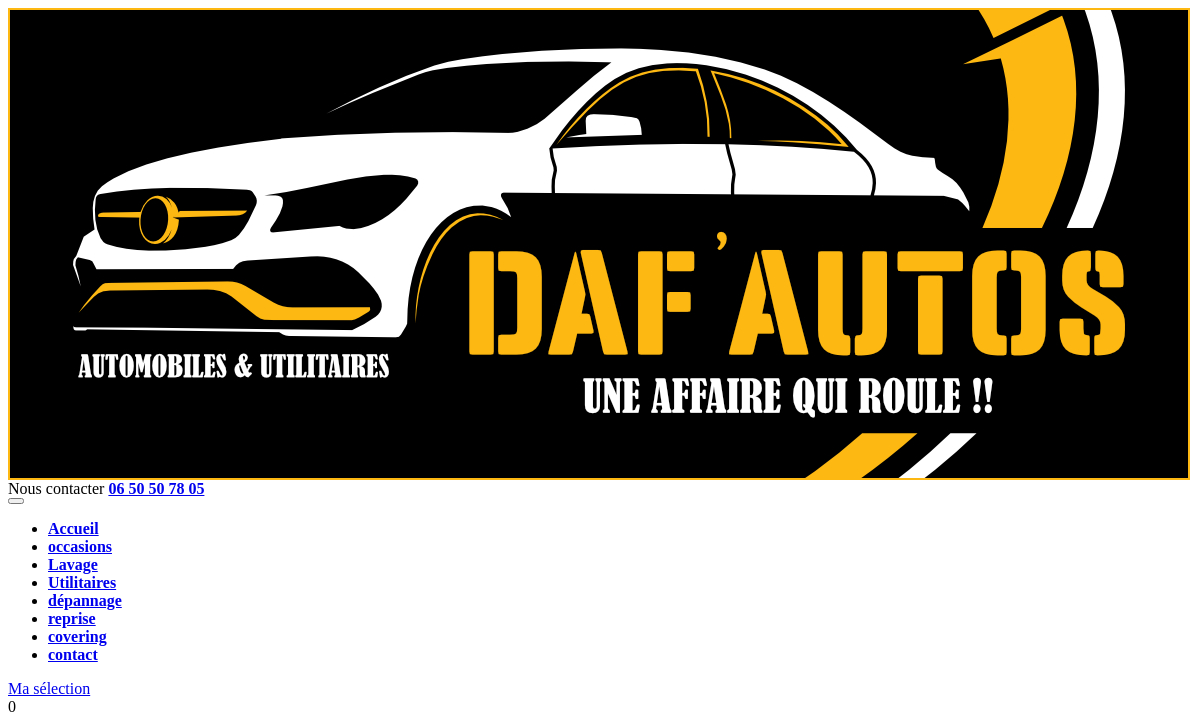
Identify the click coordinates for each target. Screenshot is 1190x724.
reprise (72, 618)
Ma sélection (49, 688)
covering (77, 636)
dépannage (85, 600)
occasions (80, 546)
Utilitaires (82, 582)
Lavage (73, 564)
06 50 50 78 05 (156, 488)
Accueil (73, 528)
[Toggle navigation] (16, 501)
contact (73, 654)
